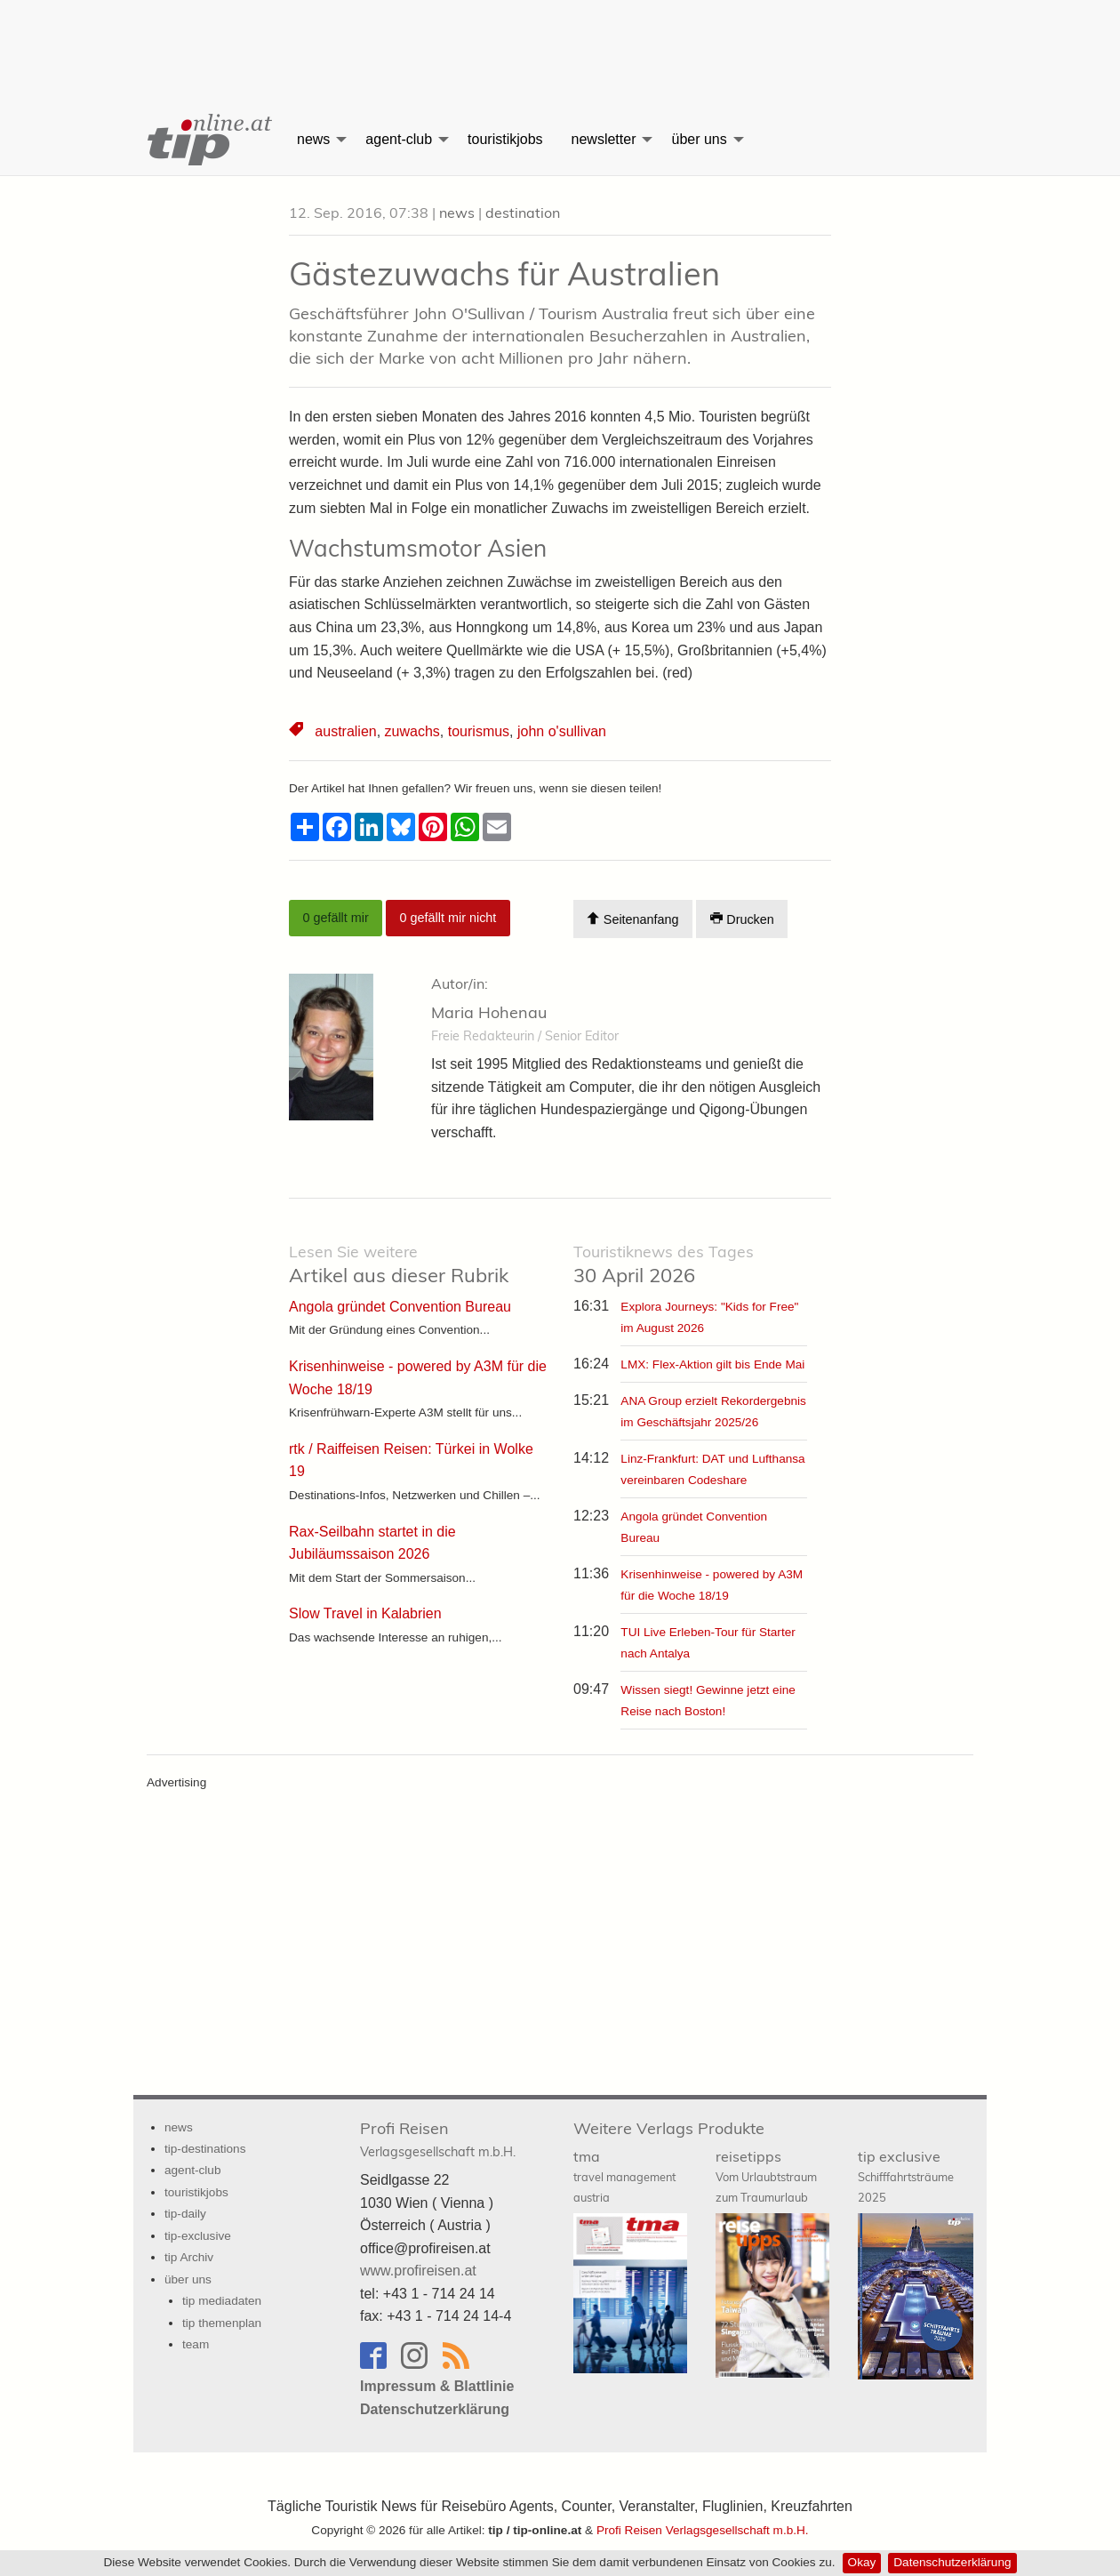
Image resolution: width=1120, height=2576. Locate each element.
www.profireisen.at (418, 2270)
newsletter (604, 139)
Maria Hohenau (489, 1012)
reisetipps (766, 2175)
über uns (698, 139)
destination (522, 212)
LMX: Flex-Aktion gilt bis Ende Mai (712, 1364)
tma (624, 2175)
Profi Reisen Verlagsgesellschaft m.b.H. (702, 2530)
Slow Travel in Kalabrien (365, 1613)
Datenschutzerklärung (952, 2562)
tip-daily (185, 2213)
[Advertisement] (560, 40)
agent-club (398, 139)
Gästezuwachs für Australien (504, 273)
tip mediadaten (221, 2300)
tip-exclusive (197, 2236)
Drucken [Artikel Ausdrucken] (742, 919)
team (195, 2344)
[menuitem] (208, 139)
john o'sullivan (561, 731)
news (313, 139)
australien (345, 731)
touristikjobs (505, 139)
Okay (862, 2562)
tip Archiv (188, 2257)
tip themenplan (221, 2323)
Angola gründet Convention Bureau (400, 1306)
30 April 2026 (663, 1264)
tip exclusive (906, 2175)
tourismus (478, 731)
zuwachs (412, 731)
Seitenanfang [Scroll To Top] (632, 919)
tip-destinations (204, 2148)
